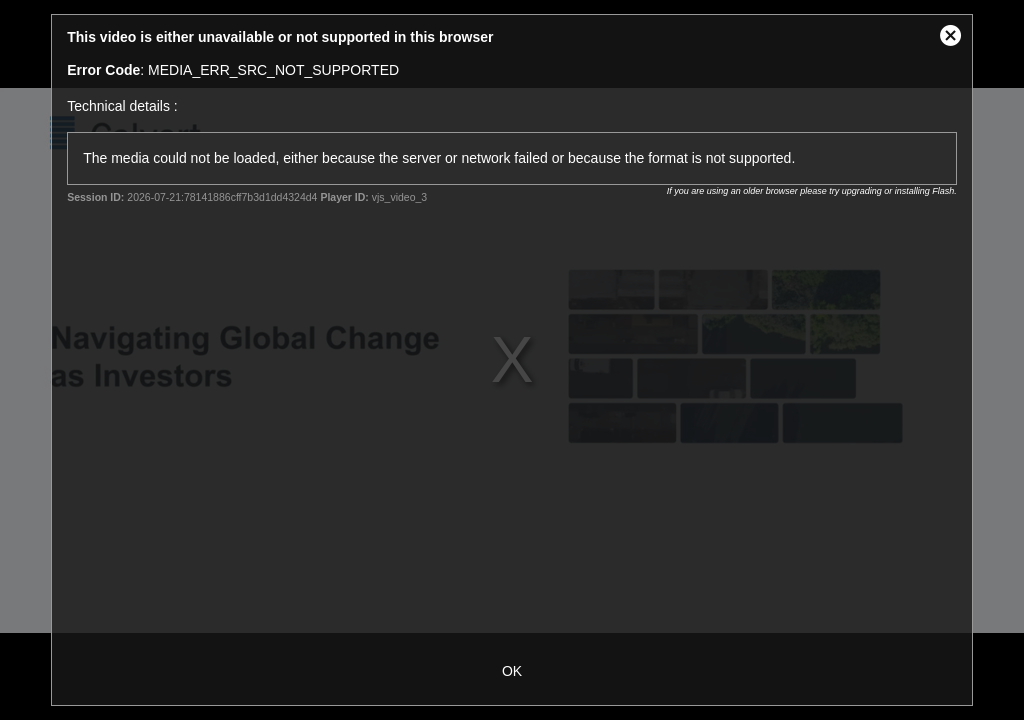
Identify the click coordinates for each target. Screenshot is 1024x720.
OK (512, 671)
